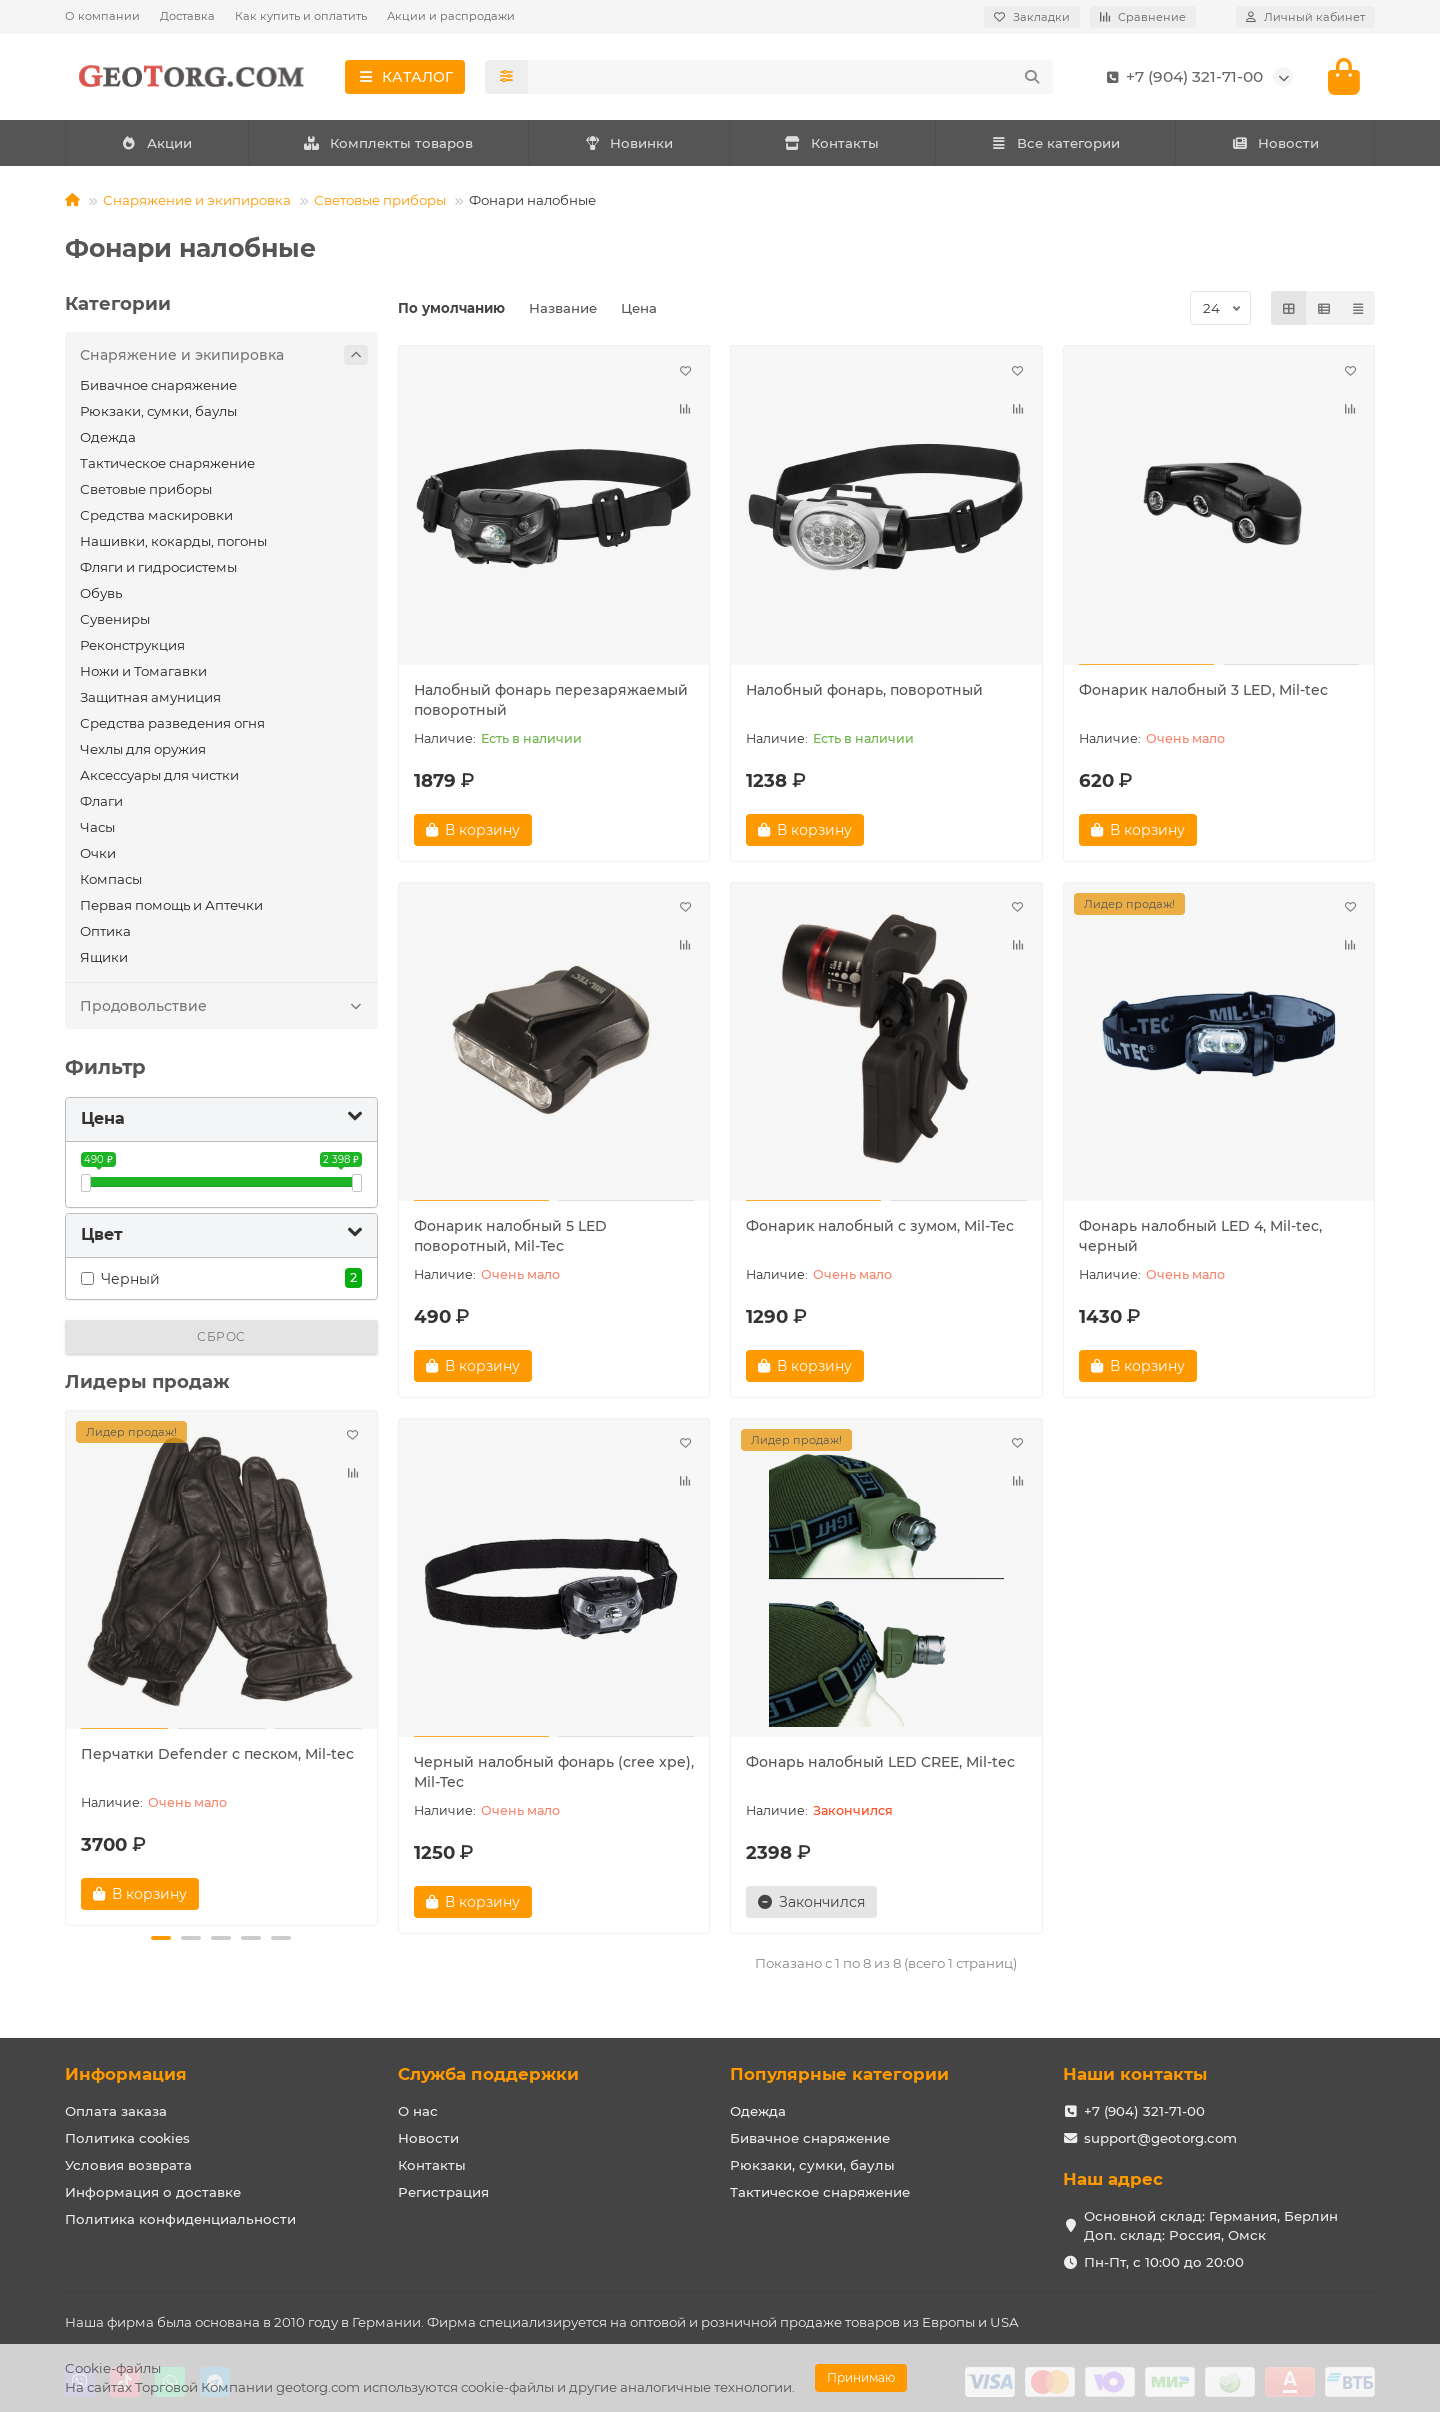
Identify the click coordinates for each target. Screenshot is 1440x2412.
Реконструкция (132, 645)
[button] (161, 1938)
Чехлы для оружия (143, 749)
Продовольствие (224, 1006)
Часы (97, 827)
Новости (1275, 143)
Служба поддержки (488, 2074)
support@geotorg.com (1160, 2138)
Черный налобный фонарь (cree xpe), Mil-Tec (554, 1772)
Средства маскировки (156, 515)
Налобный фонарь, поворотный (864, 690)
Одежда (108, 437)
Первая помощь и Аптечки (171, 905)
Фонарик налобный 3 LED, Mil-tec (1203, 690)
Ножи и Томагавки (143, 671)
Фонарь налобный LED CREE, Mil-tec (880, 1762)
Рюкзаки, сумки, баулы (158, 411)
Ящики (104, 957)
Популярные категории (839, 2074)
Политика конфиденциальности (180, 2219)
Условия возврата (128, 2165)
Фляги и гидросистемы (158, 567)
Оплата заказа (116, 2111)
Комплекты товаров (388, 143)
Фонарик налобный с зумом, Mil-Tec (880, 1226)
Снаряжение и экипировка (197, 200)
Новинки (629, 143)
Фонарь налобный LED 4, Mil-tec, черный (1200, 1236)
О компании (102, 16)
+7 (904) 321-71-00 (1180, 77)
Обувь (101, 593)
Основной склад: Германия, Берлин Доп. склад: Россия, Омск (1211, 2225)
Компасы (111, 879)
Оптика (105, 931)
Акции (157, 143)
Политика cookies (127, 2138)
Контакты (832, 143)
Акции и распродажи (451, 16)
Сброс (221, 1336)
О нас (418, 2111)
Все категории (1055, 143)
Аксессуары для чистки (159, 775)
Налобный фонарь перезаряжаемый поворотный (551, 700)
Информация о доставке (153, 2192)
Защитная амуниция (150, 697)
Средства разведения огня (172, 723)
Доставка (187, 16)
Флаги (101, 801)
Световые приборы (380, 200)
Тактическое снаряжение (167, 463)
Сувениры (115, 619)
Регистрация (443, 2192)
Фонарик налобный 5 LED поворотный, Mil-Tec (510, 1236)
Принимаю (861, 2377)
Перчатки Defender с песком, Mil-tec (217, 1754)
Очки (98, 853)
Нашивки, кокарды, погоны (173, 541)
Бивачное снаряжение (158, 385)
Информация (126, 2074)
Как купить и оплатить (301, 16)
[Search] (791, 77)
